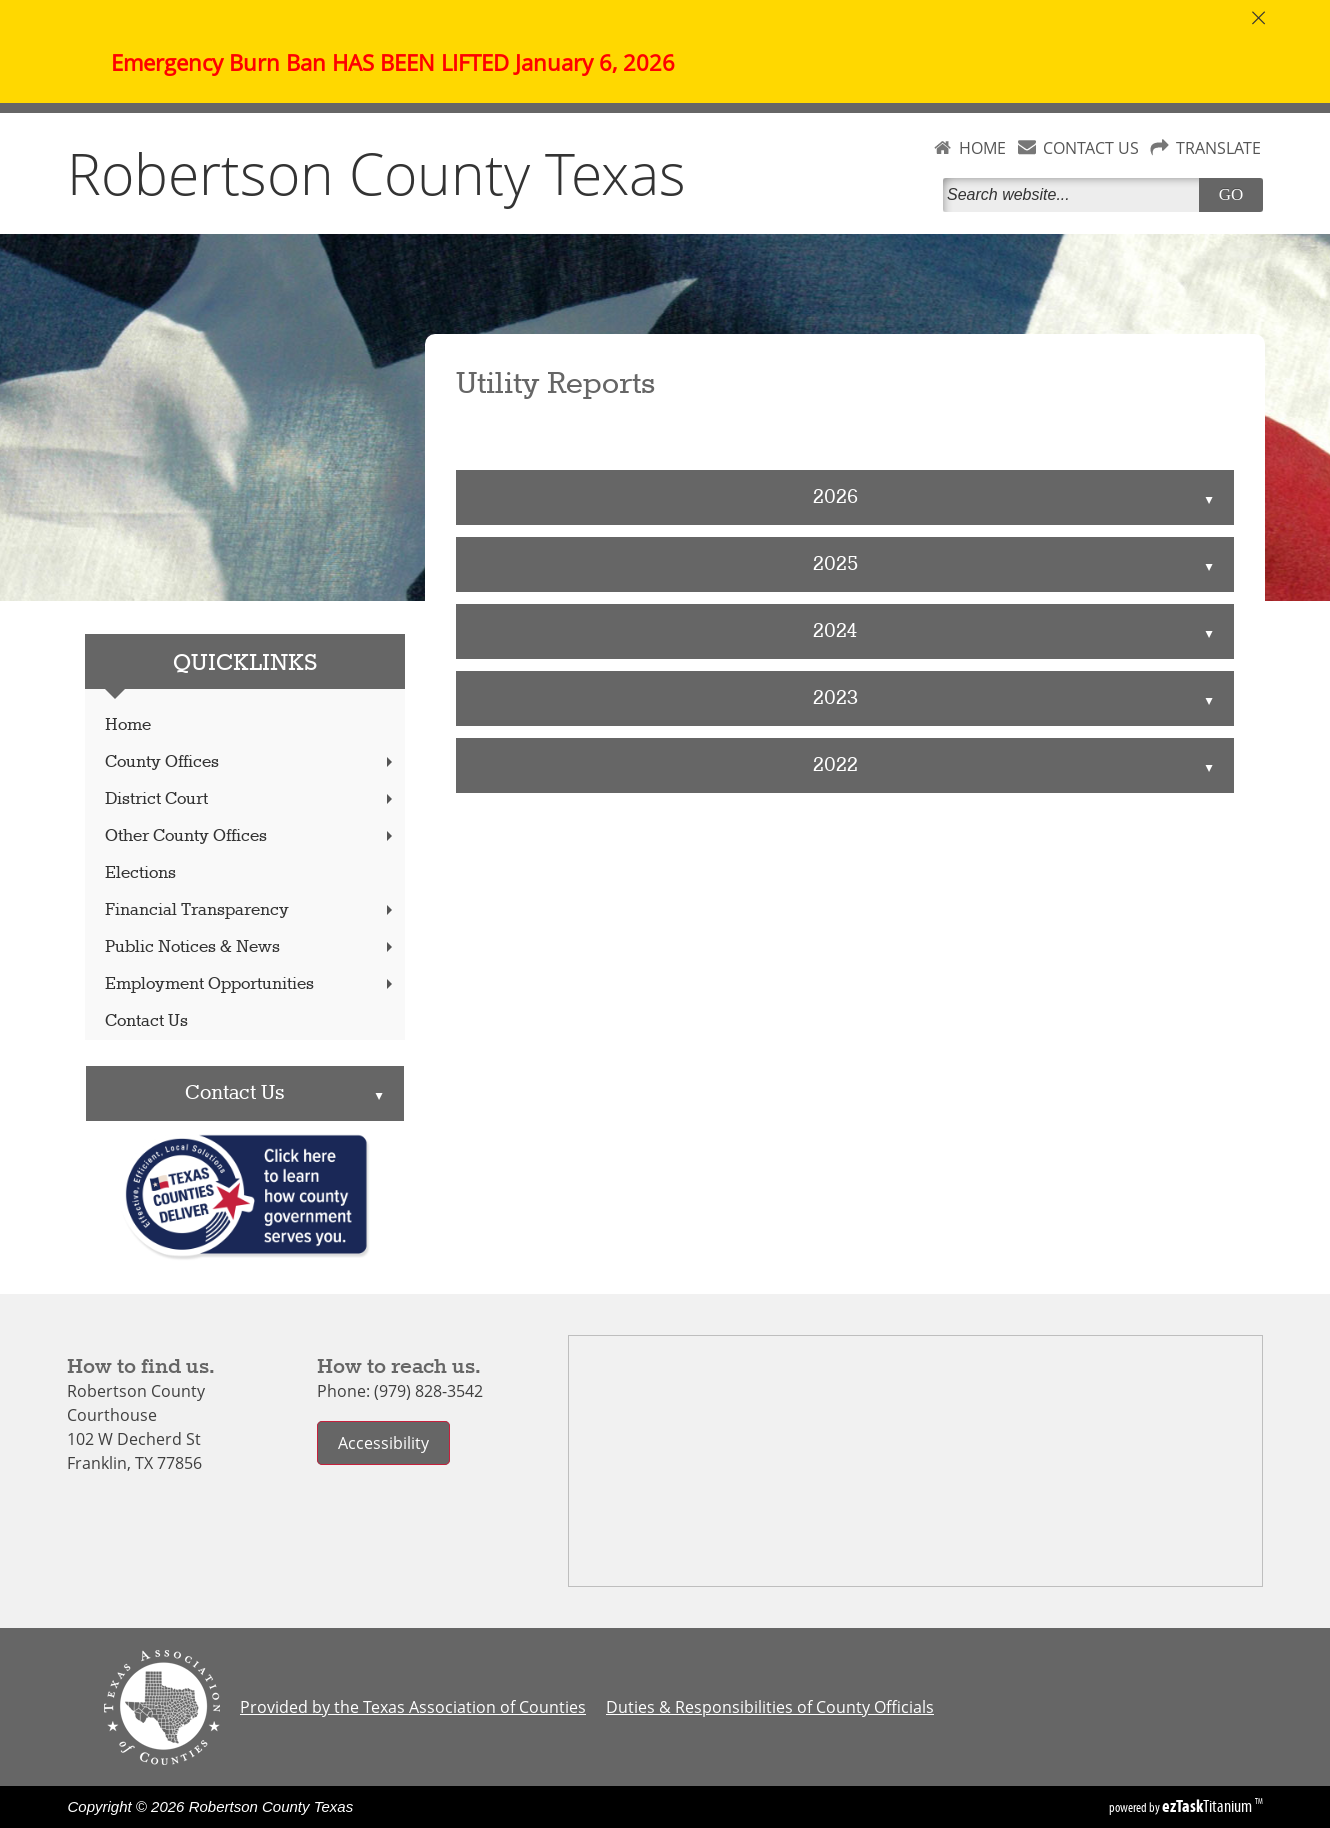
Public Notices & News (251, 947)
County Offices (251, 762)
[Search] (1075, 195)
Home (128, 725)
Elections (140, 873)
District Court (251, 799)
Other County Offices (251, 836)
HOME (982, 148)
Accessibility (383, 1443)
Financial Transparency (251, 910)
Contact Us (146, 1021)
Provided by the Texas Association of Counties (413, 1707)
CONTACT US (1091, 148)
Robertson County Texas (376, 173)
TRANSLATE (1218, 148)
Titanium (1208, 1806)
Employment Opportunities (251, 984)
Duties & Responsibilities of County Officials (770, 1707)
